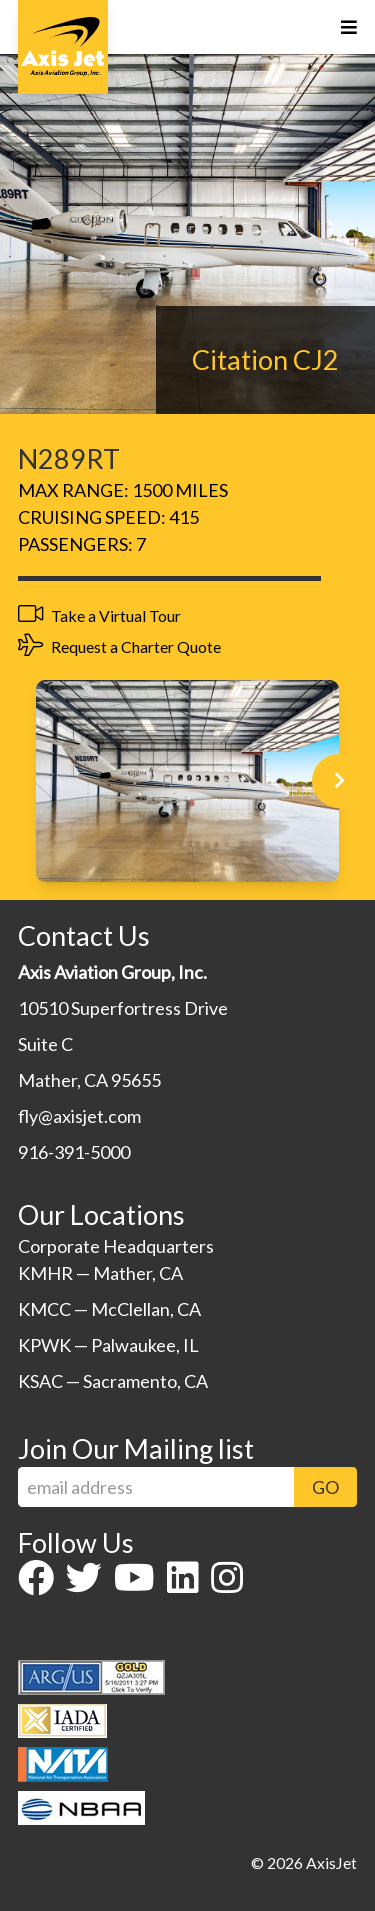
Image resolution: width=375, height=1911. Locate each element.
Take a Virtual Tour (99, 615)
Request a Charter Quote (119, 646)
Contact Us (84, 935)
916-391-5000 (74, 1152)
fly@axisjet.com (79, 1116)
